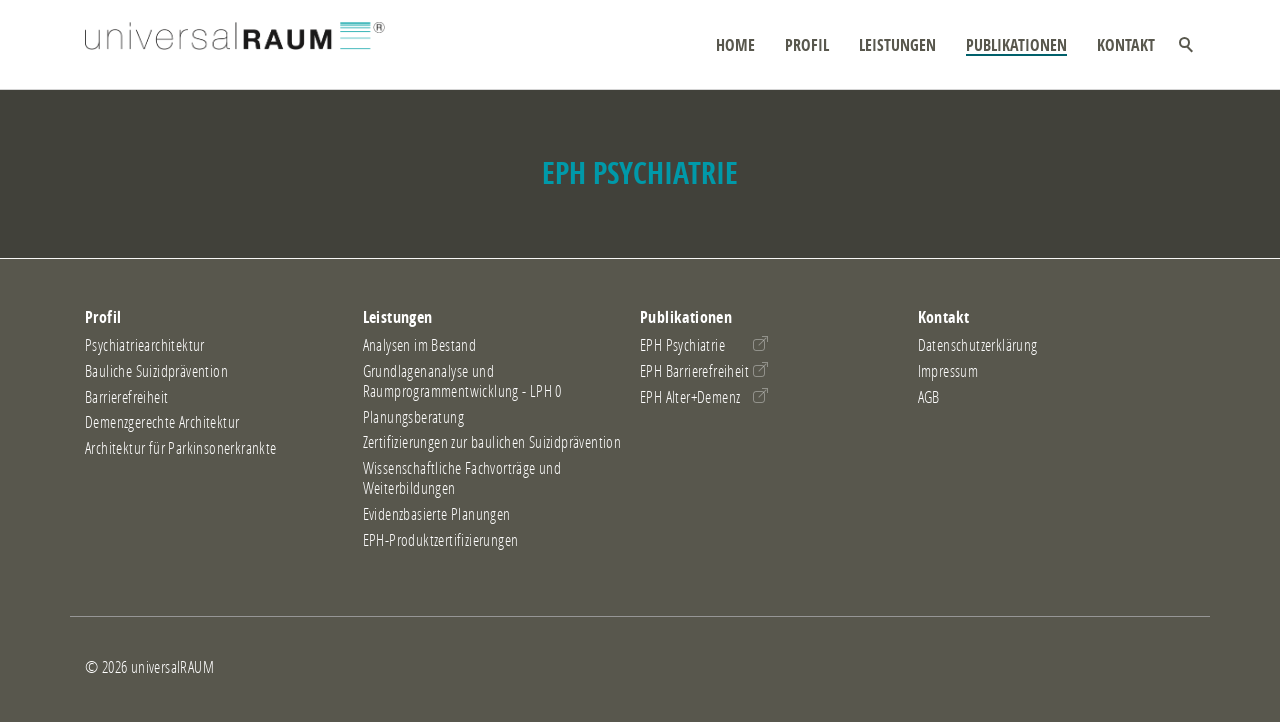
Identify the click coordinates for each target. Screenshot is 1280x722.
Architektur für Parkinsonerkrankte (181, 448)
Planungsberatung (413, 417)
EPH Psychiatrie (682, 345)
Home (735, 45)
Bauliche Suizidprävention (156, 371)
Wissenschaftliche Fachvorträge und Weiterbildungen (462, 478)
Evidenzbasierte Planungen (437, 514)
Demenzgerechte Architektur (162, 422)
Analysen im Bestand (420, 345)
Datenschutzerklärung (978, 345)
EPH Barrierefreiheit (694, 371)
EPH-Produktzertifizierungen (441, 540)
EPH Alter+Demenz (690, 397)
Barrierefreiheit (126, 397)
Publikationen (1016, 45)
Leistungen (897, 45)
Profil (807, 45)
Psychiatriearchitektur (145, 345)
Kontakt (1126, 45)
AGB (929, 397)
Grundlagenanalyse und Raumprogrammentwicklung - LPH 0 (462, 381)
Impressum (948, 371)
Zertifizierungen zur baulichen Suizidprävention (492, 442)
